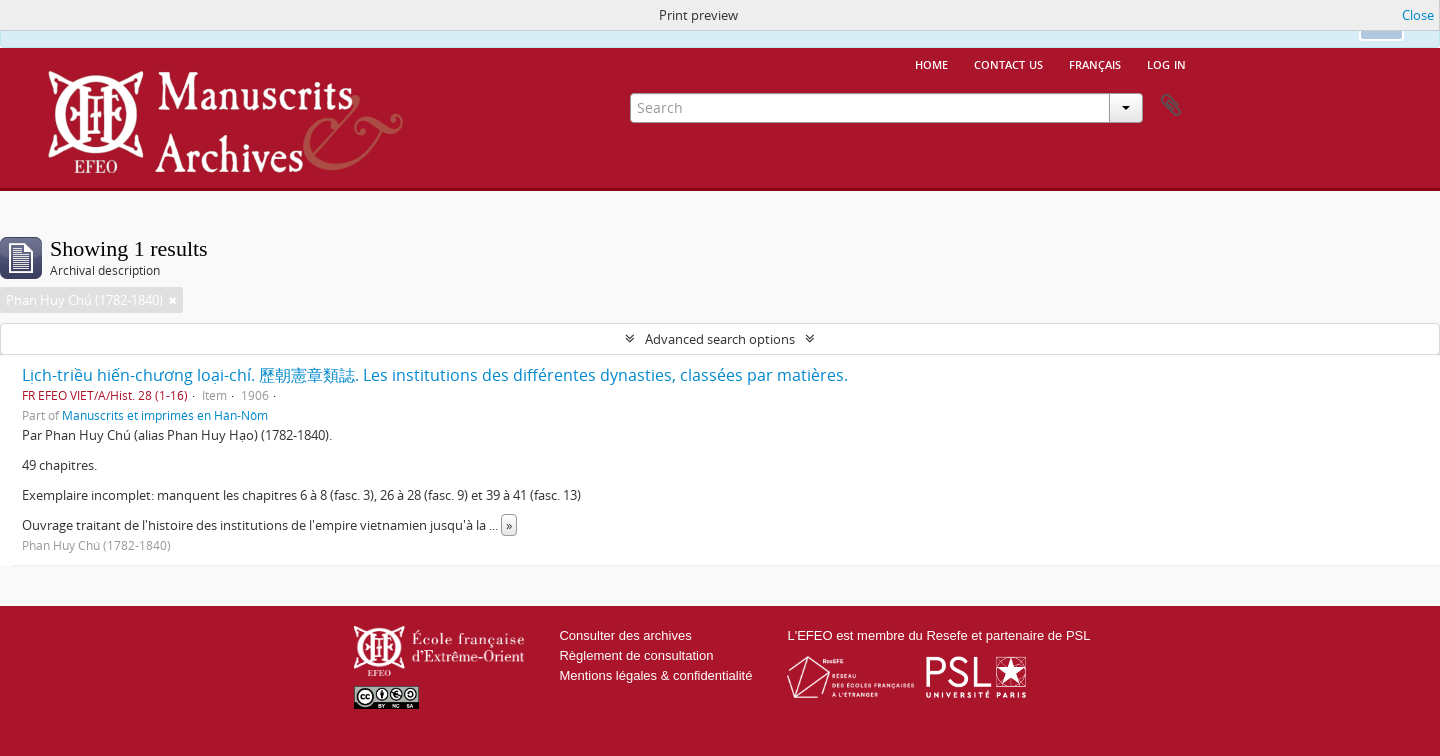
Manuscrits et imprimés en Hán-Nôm (165, 415)
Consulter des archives (625, 635)
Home (931, 63)
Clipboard (1171, 106)
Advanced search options (720, 339)
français (1095, 63)
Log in (1166, 63)
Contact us (1008, 63)
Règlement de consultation (636, 655)
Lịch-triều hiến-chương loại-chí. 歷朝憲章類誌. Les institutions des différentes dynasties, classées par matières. (435, 375)
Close (1418, 15)
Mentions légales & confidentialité (655, 675)
